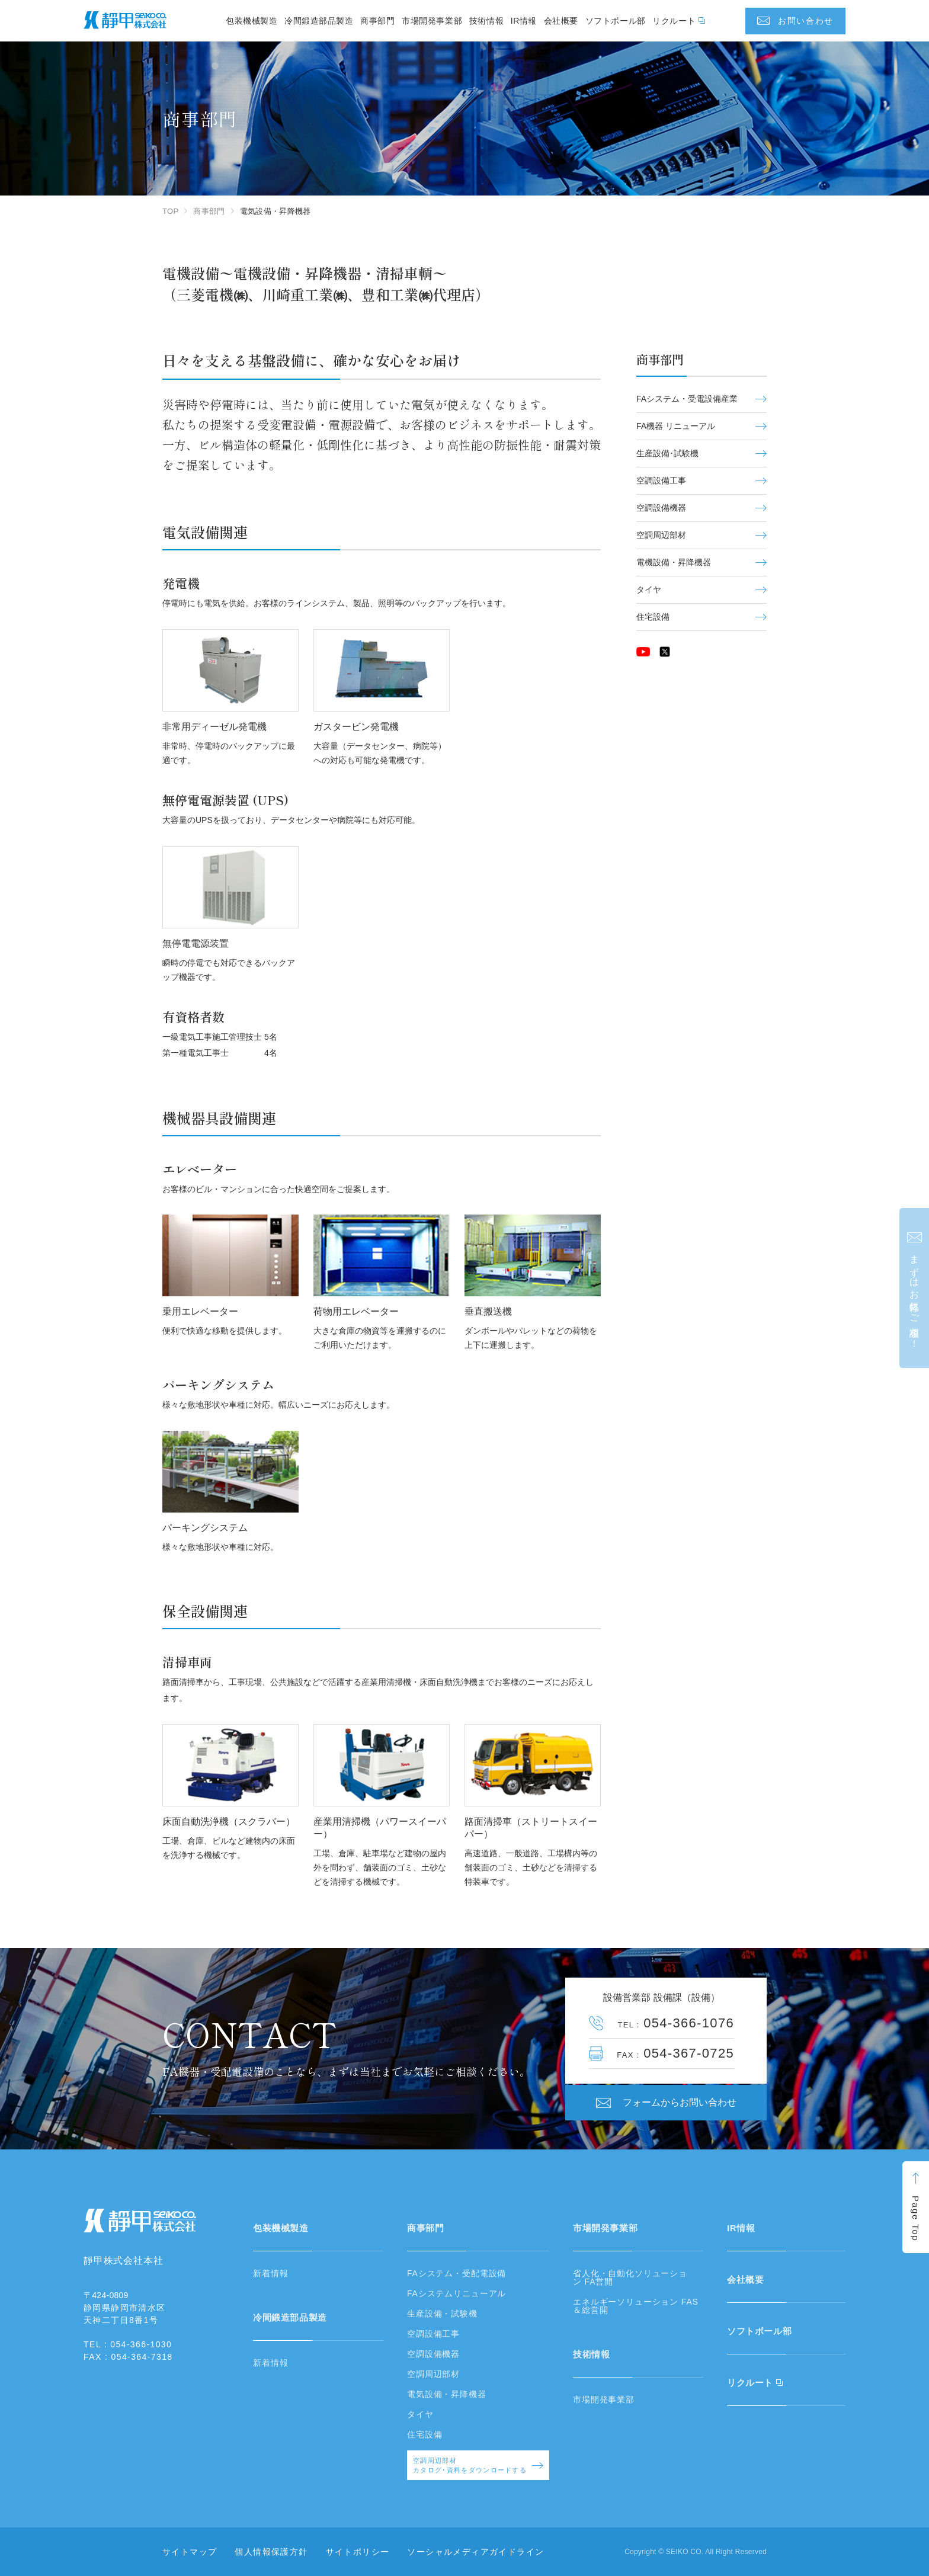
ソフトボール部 (615, 20)
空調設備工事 (701, 480)
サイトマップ (189, 2551)
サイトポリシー (358, 2551)
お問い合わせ (806, 20)
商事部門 (377, 20)
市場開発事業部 (432, 20)
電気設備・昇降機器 (446, 2394)
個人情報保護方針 (271, 2551)
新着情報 (270, 2273)
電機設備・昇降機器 (701, 562)
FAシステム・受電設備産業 (701, 398)
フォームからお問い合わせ (679, 2102)
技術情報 (486, 20)
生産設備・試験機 (442, 2313)
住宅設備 (701, 616)
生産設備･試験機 (701, 453)
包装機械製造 (251, 20)
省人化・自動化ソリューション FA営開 (630, 2277)
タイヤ (701, 589)
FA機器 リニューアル (701, 426)
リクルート (674, 20)
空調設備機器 (701, 507)
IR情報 (524, 20)
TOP (170, 211)
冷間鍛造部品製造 (318, 20)
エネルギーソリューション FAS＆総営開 (636, 2306)
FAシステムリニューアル (456, 2293)
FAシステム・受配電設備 (456, 2273)
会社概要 (561, 20)
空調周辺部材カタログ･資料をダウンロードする (478, 2465)
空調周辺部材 (701, 535)
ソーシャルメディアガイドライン (475, 2551)
